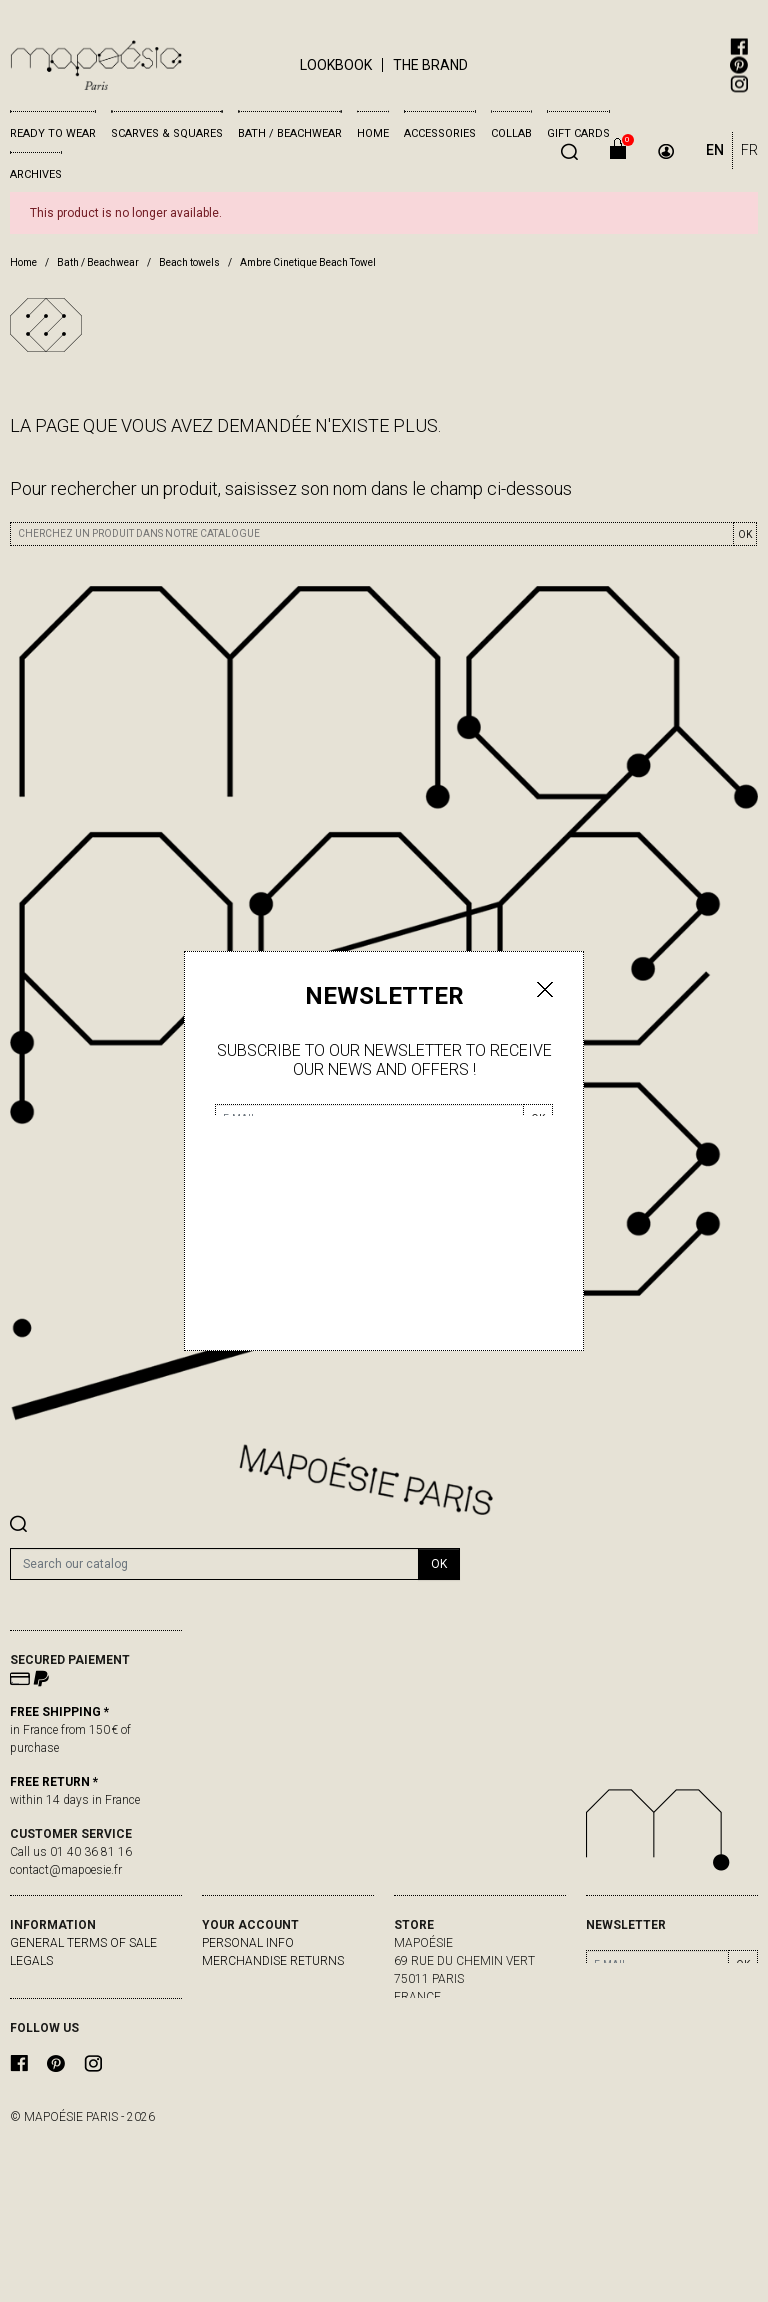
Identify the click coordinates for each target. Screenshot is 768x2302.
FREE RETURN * (54, 1782)
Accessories (440, 133)
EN (715, 150)
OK (745, 534)
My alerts (234, 2033)
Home (373, 133)
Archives (36, 174)
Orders (225, 1979)
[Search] (214, 1564)
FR (749, 150)
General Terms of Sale (83, 1943)
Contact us (47, 1997)
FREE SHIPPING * (59, 1712)
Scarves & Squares (167, 133)
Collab (511, 133)
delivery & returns (70, 1979)
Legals (31, 1961)
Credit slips (239, 1997)
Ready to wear (53, 133)
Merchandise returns (273, 1961)
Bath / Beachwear (290, 133)
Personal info (248, 1943)
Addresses (235, 2015)
